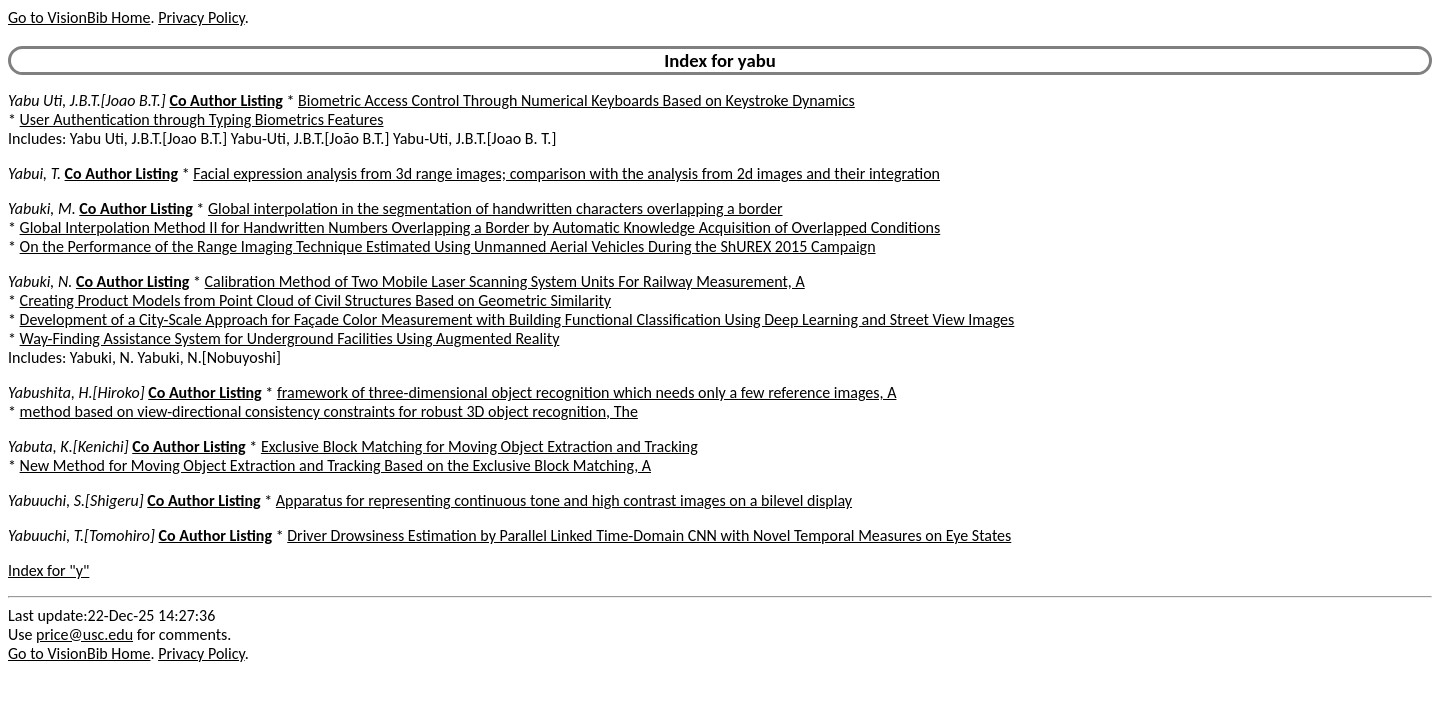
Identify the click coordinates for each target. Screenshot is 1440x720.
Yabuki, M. (42, 208)
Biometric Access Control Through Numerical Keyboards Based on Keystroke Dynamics (576, 100)
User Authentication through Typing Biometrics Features (202, 119)
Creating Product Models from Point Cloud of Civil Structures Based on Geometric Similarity (315, 300)
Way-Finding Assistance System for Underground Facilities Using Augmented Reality (290, 338)
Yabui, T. (34, 173)
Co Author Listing (225, 100)
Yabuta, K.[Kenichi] (68, 446)
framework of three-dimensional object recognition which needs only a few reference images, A (587, 392)
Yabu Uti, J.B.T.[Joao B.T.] (87, 100)
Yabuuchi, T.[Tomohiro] (81, 535)
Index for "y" (48, 570)
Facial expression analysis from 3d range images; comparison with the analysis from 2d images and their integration (566, 173)
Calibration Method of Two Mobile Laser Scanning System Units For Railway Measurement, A (505, 281)
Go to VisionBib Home (79, 17)
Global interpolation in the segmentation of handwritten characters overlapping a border (495, 208)
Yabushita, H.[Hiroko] (76, 392)
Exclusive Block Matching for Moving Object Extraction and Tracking (479, 446)
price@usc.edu (84, 634)
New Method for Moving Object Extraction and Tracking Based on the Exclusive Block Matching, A (335, 465)
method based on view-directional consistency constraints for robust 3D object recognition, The (329, 411)
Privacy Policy (201, 17)
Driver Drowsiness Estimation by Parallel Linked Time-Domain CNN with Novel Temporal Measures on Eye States (649, 535)
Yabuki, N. (40, 281)
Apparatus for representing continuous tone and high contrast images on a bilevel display (564, 500)
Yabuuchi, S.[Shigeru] (76, 500)
